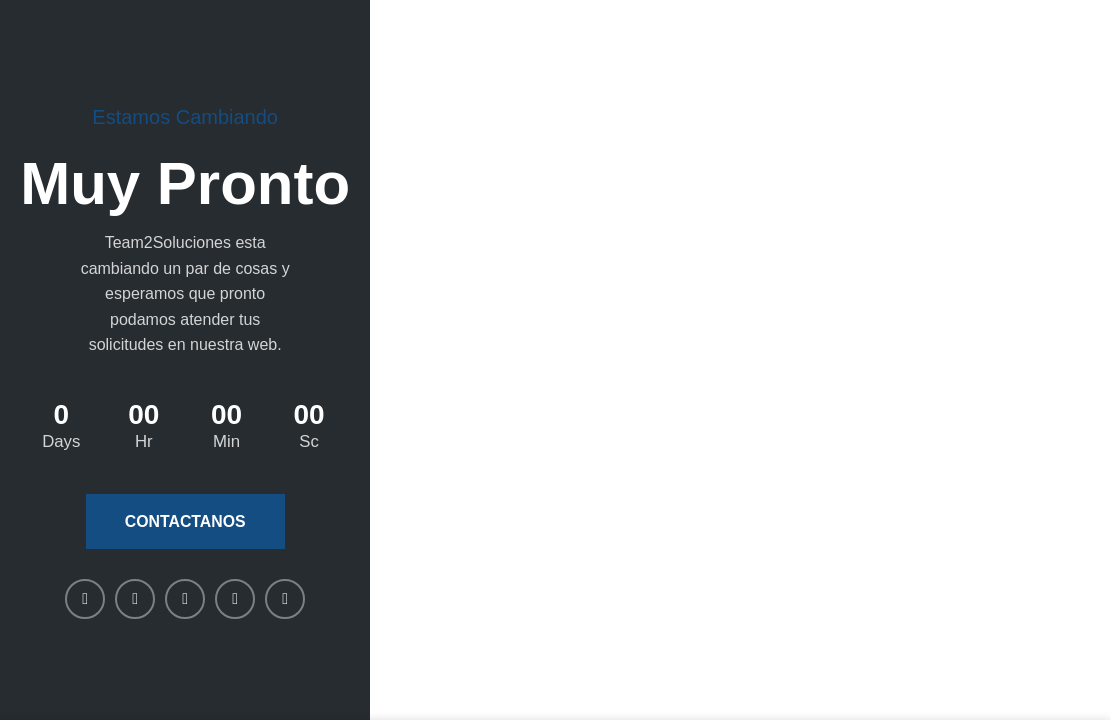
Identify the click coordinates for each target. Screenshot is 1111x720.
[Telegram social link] (285, 599)
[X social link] (135, 599)
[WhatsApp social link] (235, 599)
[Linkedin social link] (185, 599)
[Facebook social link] (85, 599)
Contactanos (185, 521)
